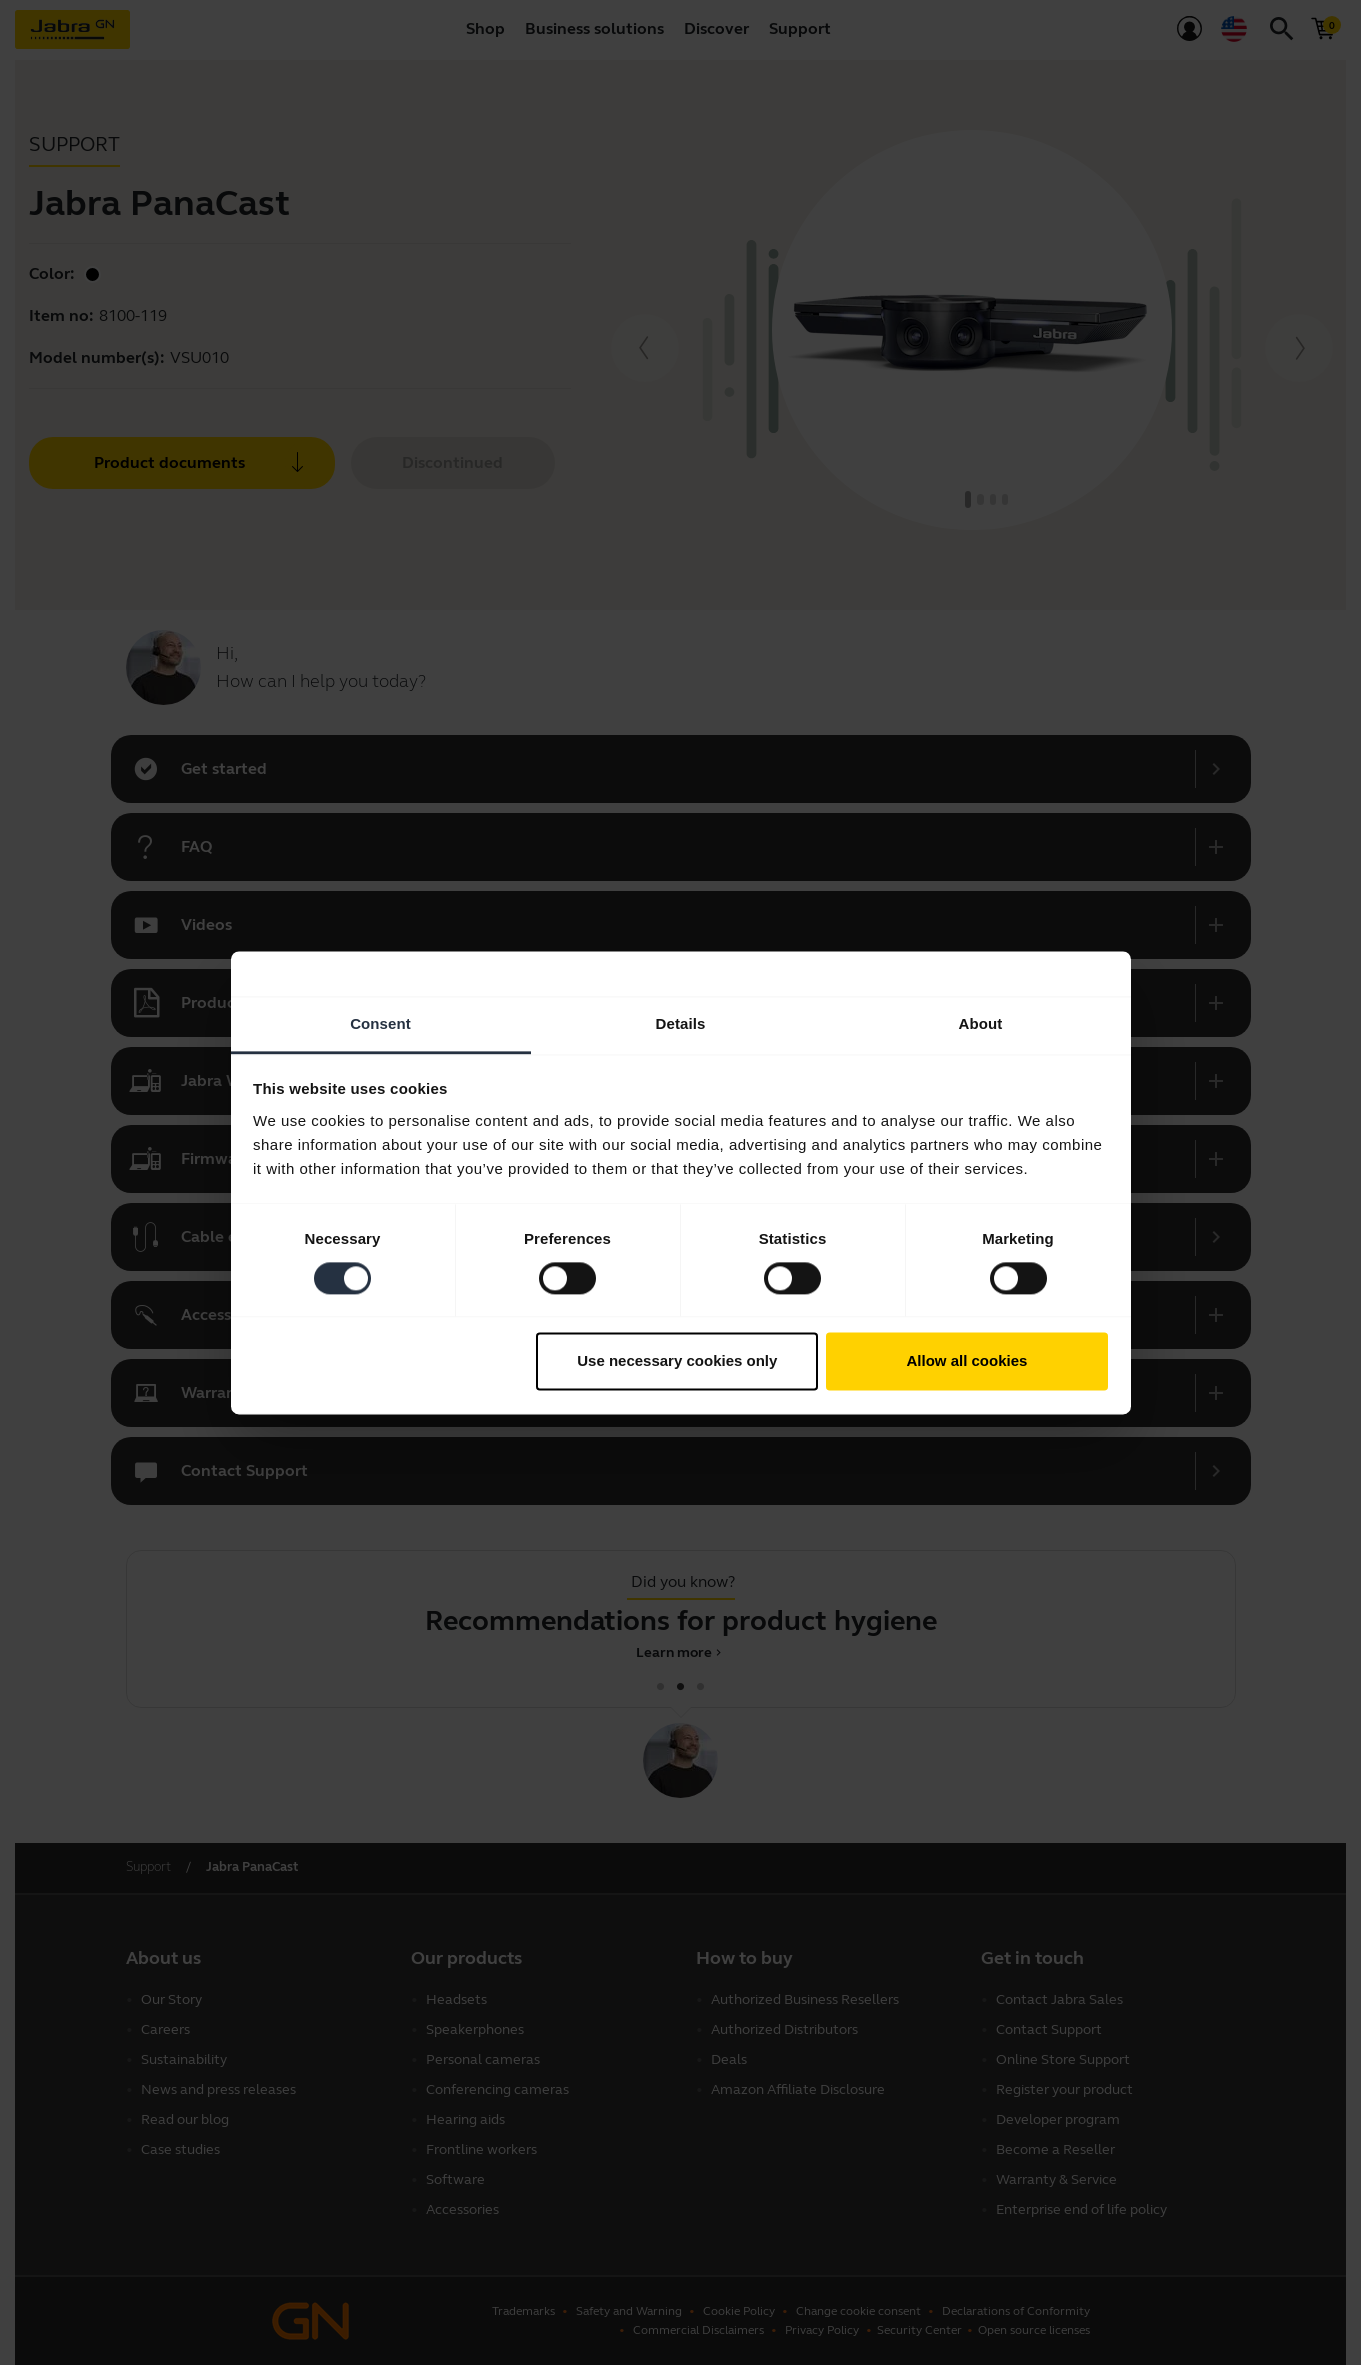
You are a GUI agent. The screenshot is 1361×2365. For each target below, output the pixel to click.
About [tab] (981, 1023)
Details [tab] (681, 1023)
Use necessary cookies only (677, 1361)
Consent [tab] (380, 1023)
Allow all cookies (966, 1361)
